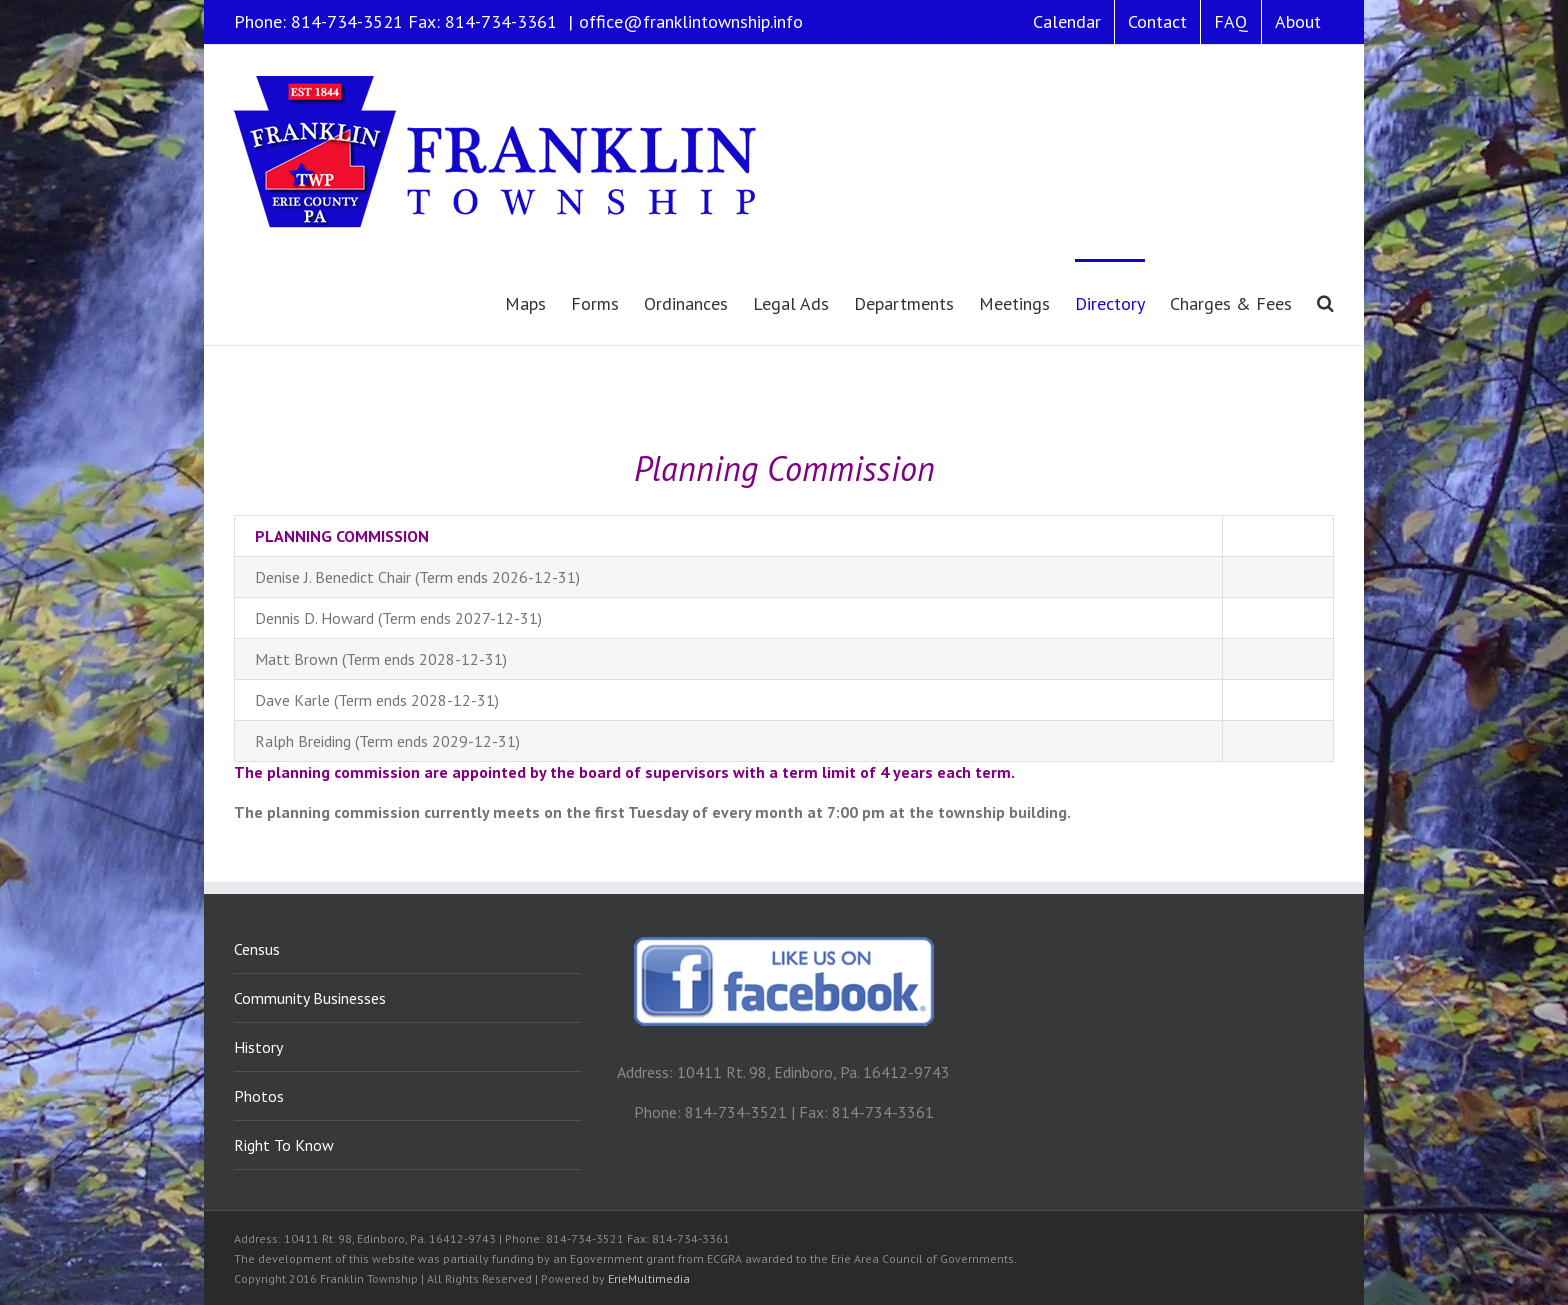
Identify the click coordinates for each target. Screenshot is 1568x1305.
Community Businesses (310, 998)
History (258, 1047)
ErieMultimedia (649, 1278)
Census (257, 949)
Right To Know (284, 1145)
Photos (259, 1096)
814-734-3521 (347, 21)
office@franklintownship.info (691, 21)
